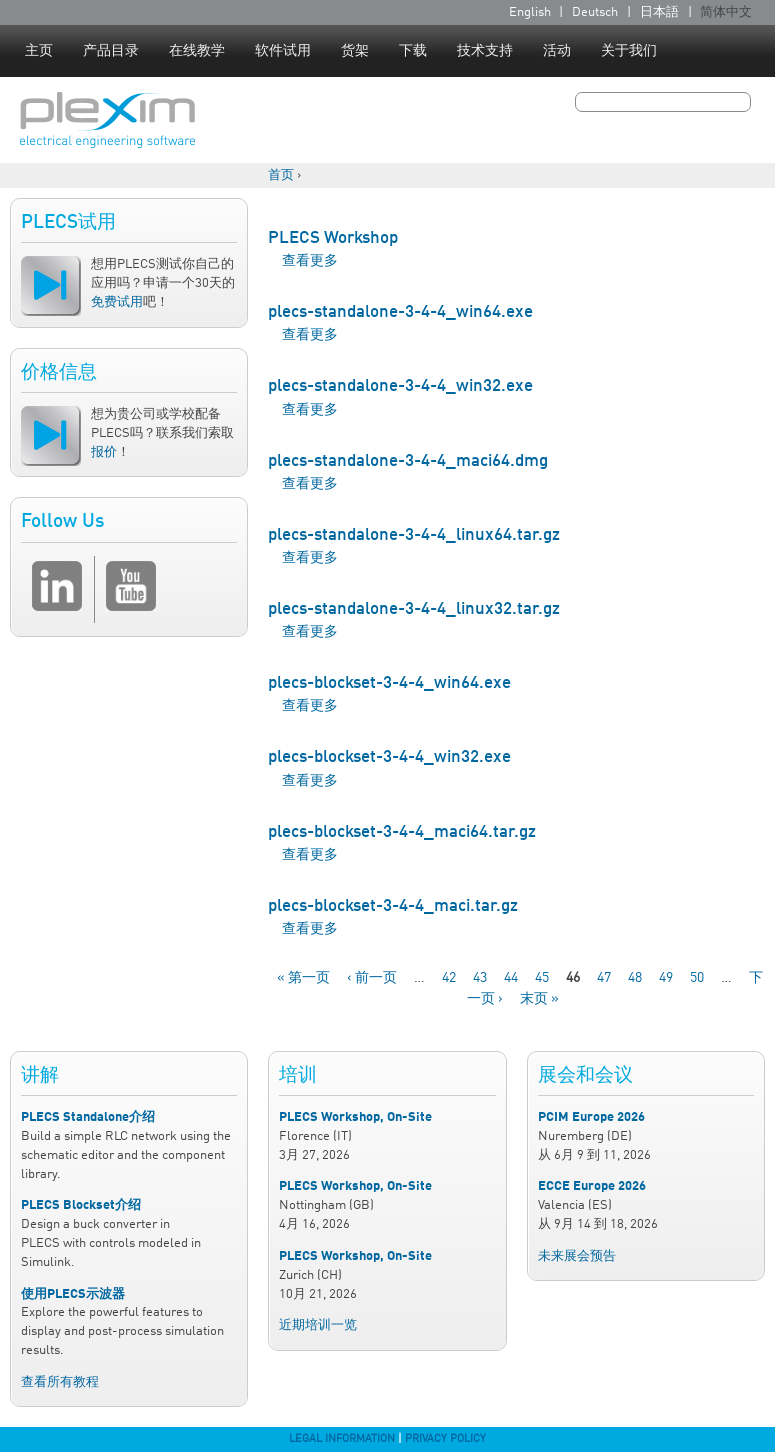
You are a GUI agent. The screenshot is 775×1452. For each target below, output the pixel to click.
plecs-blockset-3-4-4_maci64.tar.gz (402, 832)
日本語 (659, 12)
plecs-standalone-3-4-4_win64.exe (400, 312)
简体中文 (726, 12)
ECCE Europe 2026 (592, 1186)
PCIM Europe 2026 (591, 1117)
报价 (104, 452)
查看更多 (310, 261)
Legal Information (342, 1439)
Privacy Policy (445, 1439)
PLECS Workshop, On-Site (355, 1117)
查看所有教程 (60, 1382)
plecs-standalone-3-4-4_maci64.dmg (408, 461)
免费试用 (117, 302)
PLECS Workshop (333, 238)
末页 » (539, 999)
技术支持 (485, 51)
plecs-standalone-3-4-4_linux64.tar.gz (414, 535)
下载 (413, 51)
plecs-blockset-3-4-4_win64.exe (389, 683)
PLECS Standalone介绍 (88, 1117)
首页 (281, 175)
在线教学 (197, 51)
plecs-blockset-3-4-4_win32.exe (389, 757)
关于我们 (629, 51)
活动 (557, 51)
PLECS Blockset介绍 (81, 1205)
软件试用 (283, 51)
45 (542, 978)
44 (511, 978)
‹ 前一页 (372, 978)
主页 (39, 51)
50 (697, 978)
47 (604, 978)
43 (480, 978)
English (530, 12)
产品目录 (111, 51)
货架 (355, 51)
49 (666, 978)
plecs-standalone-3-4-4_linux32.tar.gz (414, 609)
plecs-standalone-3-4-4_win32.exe (400, 386)
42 (449, 978)
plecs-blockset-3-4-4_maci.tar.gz (393, 906)
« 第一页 (303, 978)
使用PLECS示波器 (73, 1294)
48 (635, 978)
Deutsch (595, 12)
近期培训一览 (318, 1325)
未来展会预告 (577, 1256)
